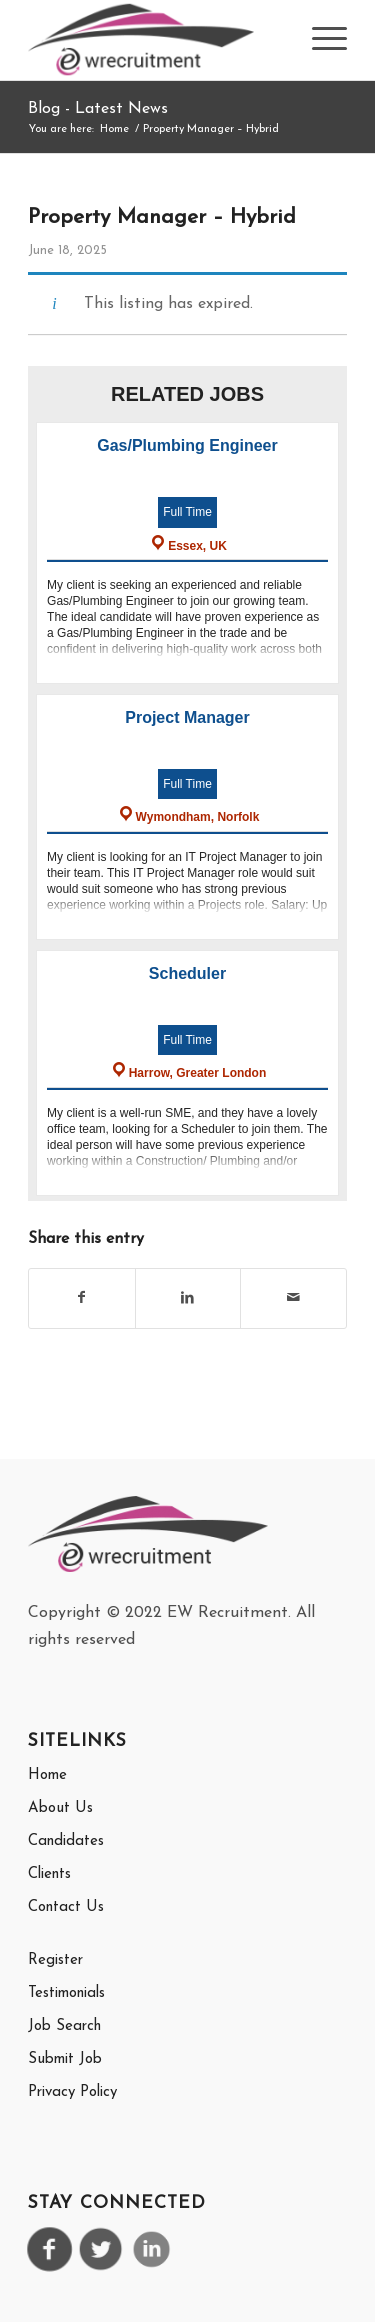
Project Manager (187, 717)
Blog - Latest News (98, 109)
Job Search (64, 2026)
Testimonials (66, 1993)
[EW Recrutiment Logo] (155, 40)
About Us (60, 1808)
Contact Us (66, 1907)
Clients (49, 1874)
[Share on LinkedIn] (188, 1298)
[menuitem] (319, 40)
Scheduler (187, 973)
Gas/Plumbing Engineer (187, 445)
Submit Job (65, 2059)
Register (55, 1960)
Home (47, 1775)
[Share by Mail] (293, 1298)
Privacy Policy (72, 2092)
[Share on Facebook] (82, 1298)
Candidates (66, 1841)
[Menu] (319, 40)
